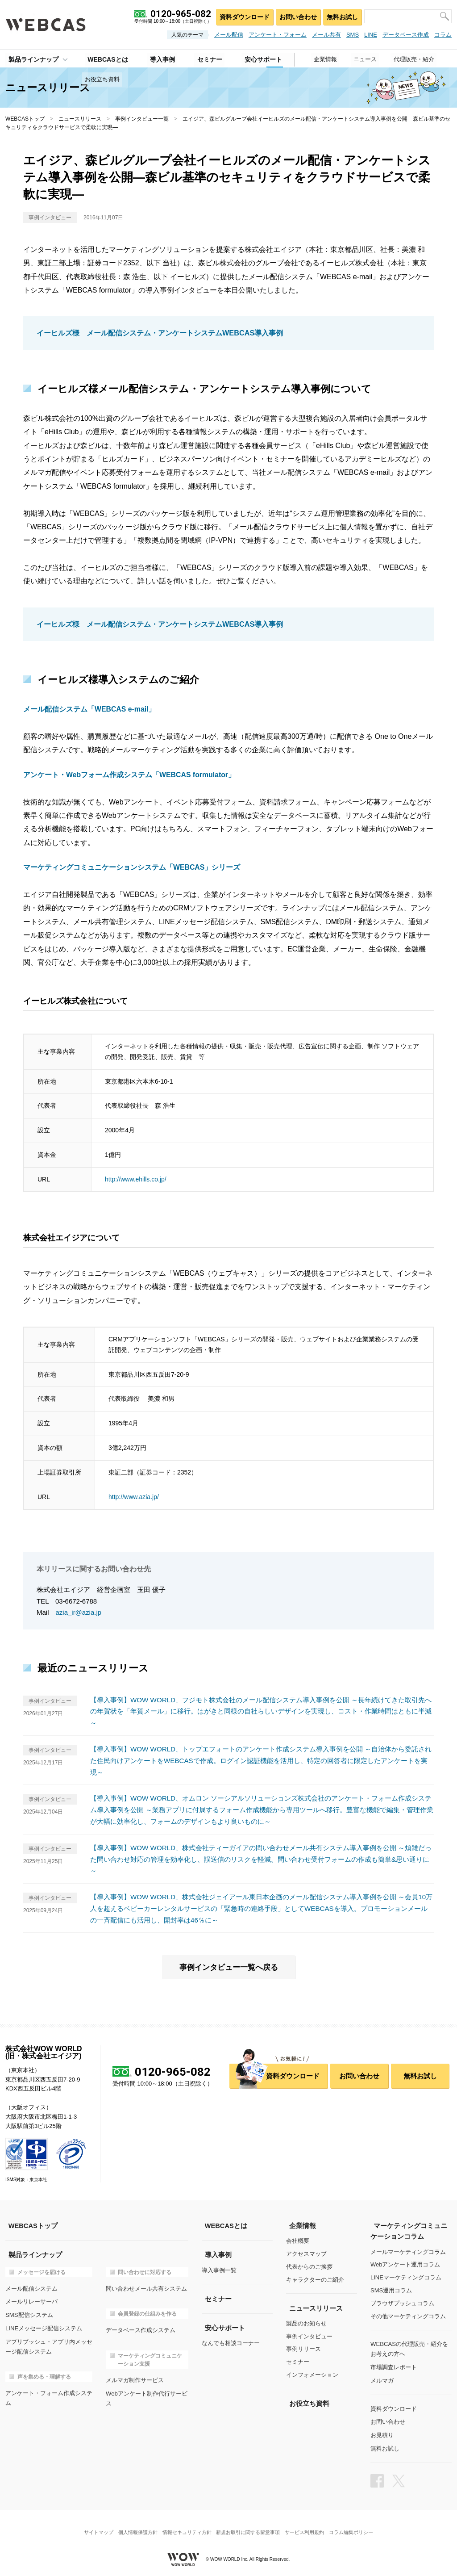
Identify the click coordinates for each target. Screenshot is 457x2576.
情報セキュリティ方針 (185, 2524)
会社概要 (297, 2238)
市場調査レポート (393, 2363)
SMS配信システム (29, 2311)
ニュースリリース (79, 119)
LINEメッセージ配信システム (43, 2324)
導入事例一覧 (219, 2267)
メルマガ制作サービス (135, 2376)
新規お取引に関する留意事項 (249, 2524)
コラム (443, 34)
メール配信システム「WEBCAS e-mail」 (89, 708)
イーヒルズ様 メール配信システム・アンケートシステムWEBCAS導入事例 (160, 333)
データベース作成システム (140, 2327)
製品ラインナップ (30, 58)
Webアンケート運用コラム (405, 2262)
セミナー (297, 2359)
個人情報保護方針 (134, 2524)
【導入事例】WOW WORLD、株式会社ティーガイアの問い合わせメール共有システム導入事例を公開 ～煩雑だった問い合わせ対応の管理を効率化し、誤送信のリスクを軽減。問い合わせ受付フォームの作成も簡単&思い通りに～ (260, 1857)
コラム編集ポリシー (357, 2524)
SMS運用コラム (391, 2288)
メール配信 (228, 34)
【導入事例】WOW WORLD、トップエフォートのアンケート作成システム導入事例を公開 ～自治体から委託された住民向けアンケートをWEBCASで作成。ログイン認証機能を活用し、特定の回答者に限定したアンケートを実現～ (262, 1759)
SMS (352, 34)
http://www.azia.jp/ (133, 1496)
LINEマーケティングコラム (405, 2275)
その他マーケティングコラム (408, 2313)
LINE (370, 34)
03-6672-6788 (76, 1600)
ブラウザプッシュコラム (402, 2300)
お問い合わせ (296, 16)
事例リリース (303, 2346)
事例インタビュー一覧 (142, 119)
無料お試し (341, 16)
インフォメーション (312, 2372)
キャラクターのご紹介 (315, 2277)
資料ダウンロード (242, 16)
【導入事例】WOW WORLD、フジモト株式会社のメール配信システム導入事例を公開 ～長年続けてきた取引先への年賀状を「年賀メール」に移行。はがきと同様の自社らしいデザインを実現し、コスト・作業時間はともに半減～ (261, 1711)
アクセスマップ (306, 2251)
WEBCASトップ (25, 119)
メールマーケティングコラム (408, 2249)
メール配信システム (31, 2285)
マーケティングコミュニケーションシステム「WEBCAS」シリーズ (132, 867)
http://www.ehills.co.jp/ (135, 1178)
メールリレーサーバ (31, 2298)
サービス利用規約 (308, 2524)
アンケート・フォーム (278, 34)
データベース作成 (405, 34)
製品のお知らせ (306, 2320)
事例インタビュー (309, 2333)
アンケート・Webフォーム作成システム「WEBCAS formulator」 (129, 774)
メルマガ (382, 2376)
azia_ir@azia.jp (79, 1612)
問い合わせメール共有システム (146, 2285)
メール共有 (326, 34)
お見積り (382, 2429)
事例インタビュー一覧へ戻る (228, 1964)
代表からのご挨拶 (309, 2264)
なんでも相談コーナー (231, 2340)
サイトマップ (92, 2524)
